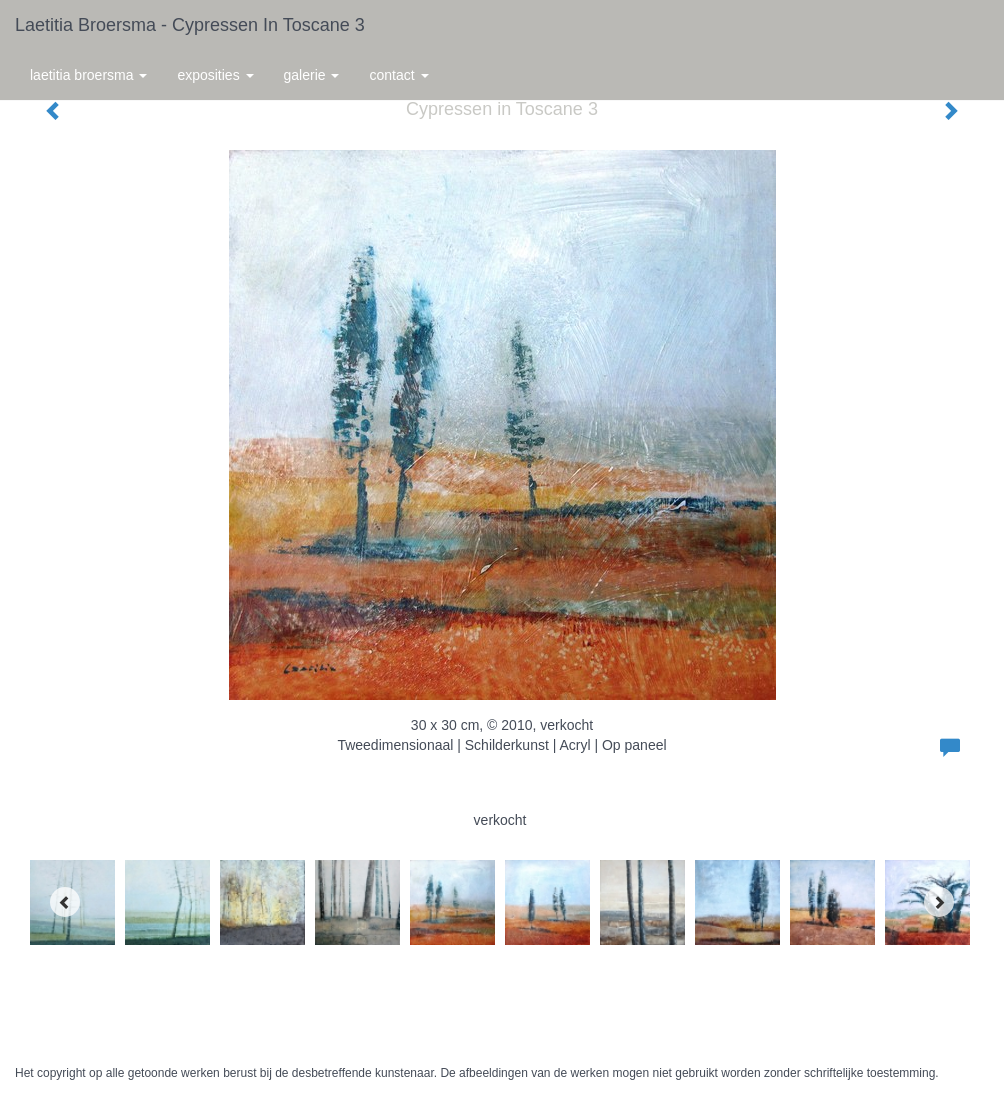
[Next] (939, 902)
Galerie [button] (312, 75)
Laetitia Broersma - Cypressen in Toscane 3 (190, 25)
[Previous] (65, 902)
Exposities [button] (215, 75)
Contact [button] (398, 75)
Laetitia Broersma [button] (88, 75)
